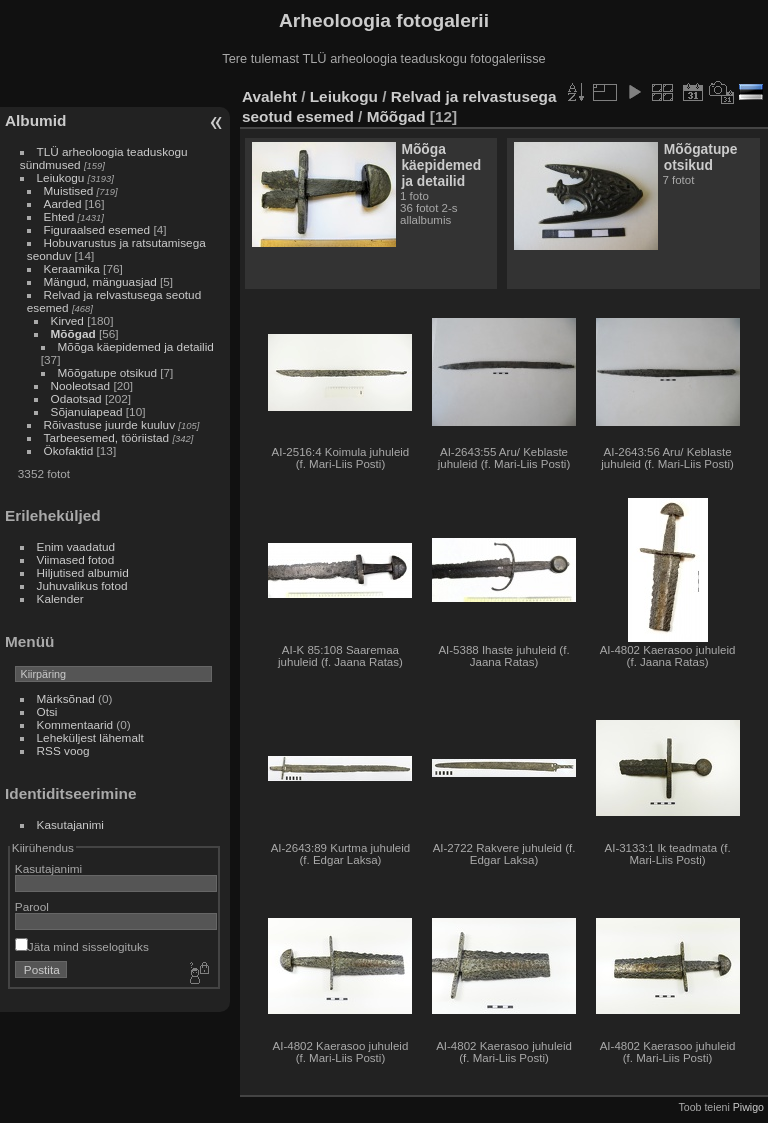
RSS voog (63, 750)
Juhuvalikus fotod (82, 585)
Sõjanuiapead (87, 411)
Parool (32, 906)
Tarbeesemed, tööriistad (107, 437)
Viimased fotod (76, 559)
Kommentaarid (75, 724)
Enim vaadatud (76, 546)
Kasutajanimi (70, 824)
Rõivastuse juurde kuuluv (109, 424)
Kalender (60, 598)
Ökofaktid (69, 450)
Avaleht (269, 96)
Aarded (63, 203)
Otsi (47, 711)
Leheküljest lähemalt (90, 737)
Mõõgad (73, 333)
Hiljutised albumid (83, 572)
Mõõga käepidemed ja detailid (136, 346)
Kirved (67, 320)
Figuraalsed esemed (97, 229)
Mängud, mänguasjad (100, 281)
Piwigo (748, 1107)
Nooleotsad (81, 385)
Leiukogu (61, 177)
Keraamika (72, 268)
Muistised (69, 190)
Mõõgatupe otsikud (107, 372)
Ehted (59, 216)
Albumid (35, 120)
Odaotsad (76, 398)
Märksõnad (66, 698)
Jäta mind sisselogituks (82, 946)
